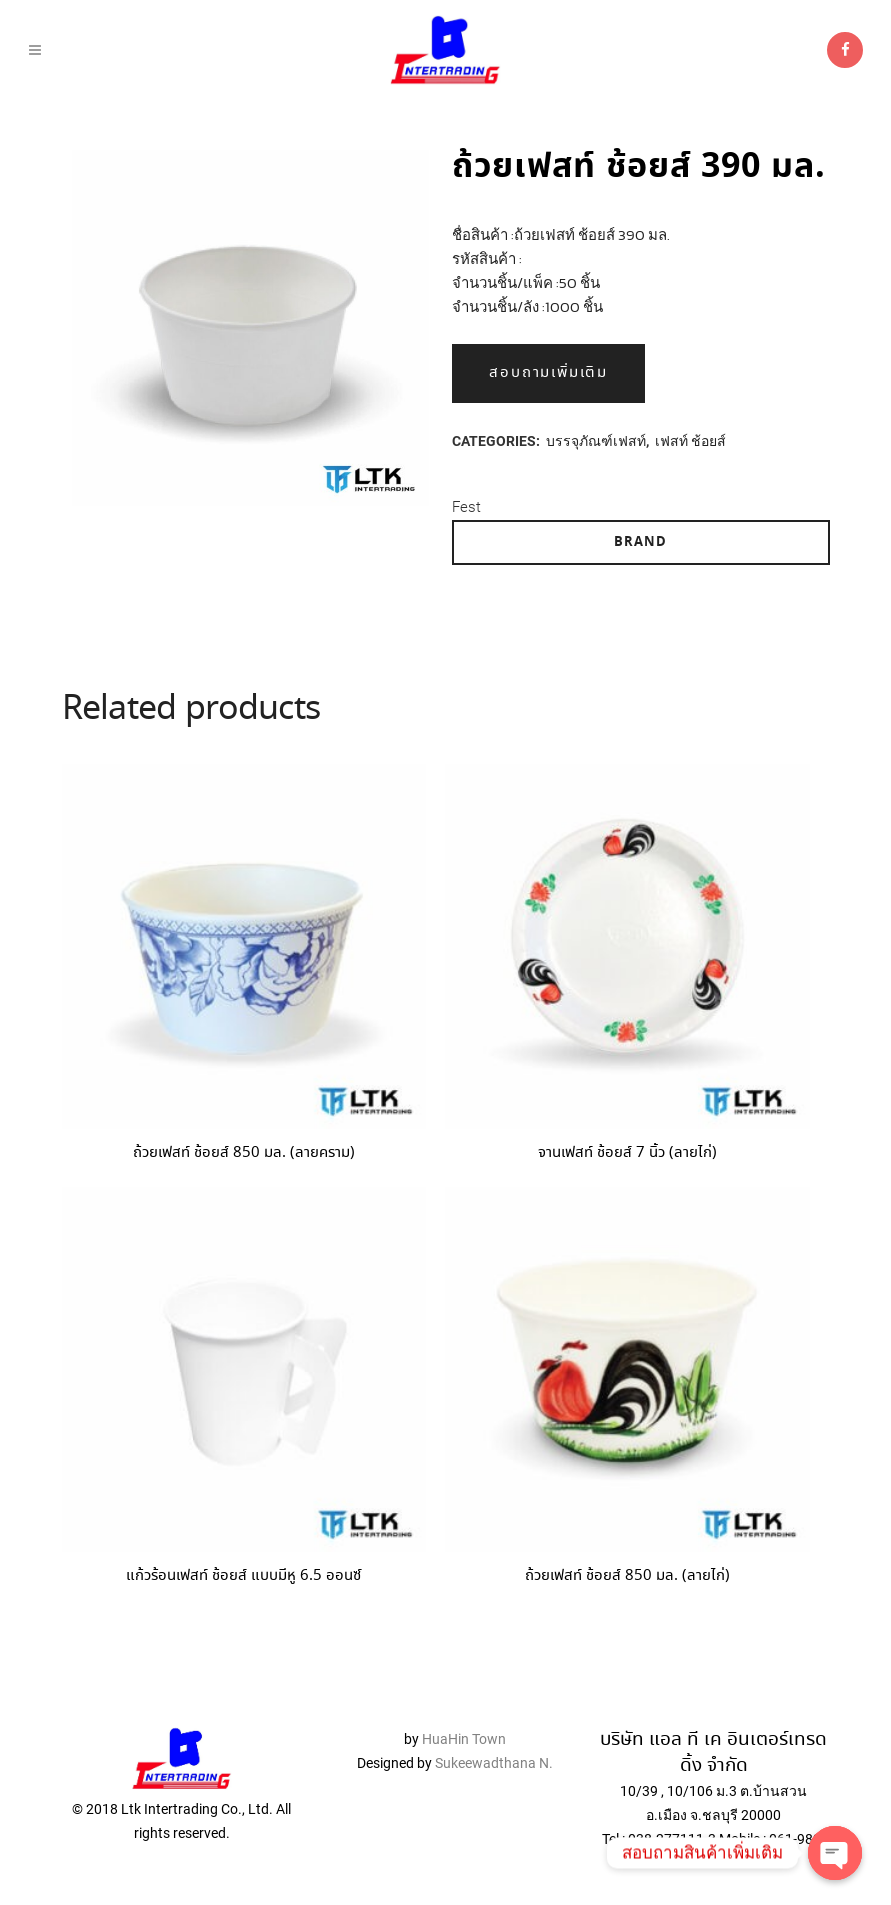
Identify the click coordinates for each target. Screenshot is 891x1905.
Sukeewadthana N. (492, 1756)
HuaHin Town (464, 1732)
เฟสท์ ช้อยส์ (690, 441)
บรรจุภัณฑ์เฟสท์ (596, 441)
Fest (466, 507)
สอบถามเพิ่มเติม (548, 373)
